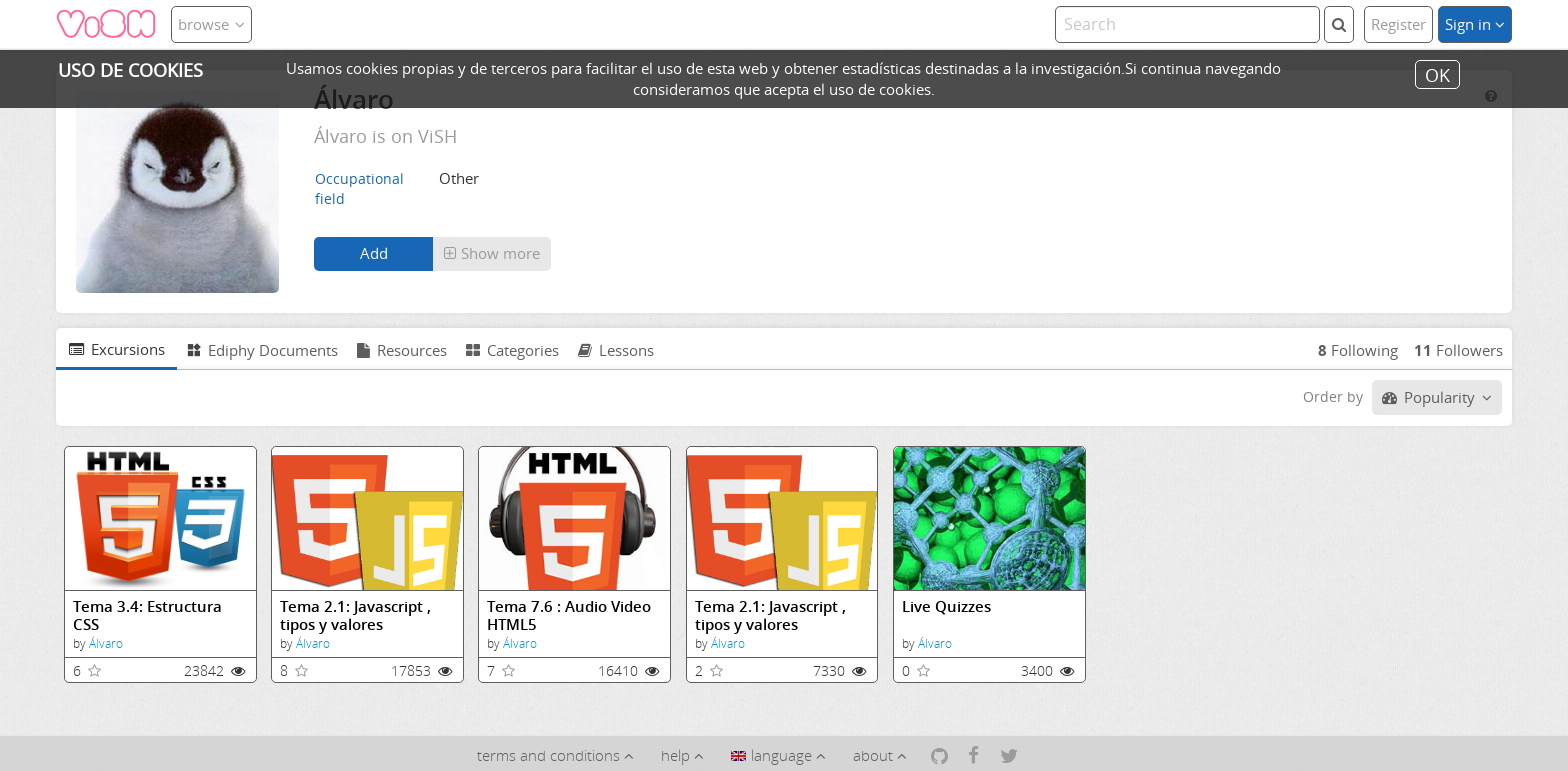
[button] (492, 254)
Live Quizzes (946, 606)
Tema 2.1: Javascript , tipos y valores (355, 615)
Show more (492, 253)
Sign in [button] (1475, 24)
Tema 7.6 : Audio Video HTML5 (569, 615)
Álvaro (106, 643)
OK (1437, 74)
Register (1398, 24)
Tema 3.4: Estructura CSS (147, 615)
